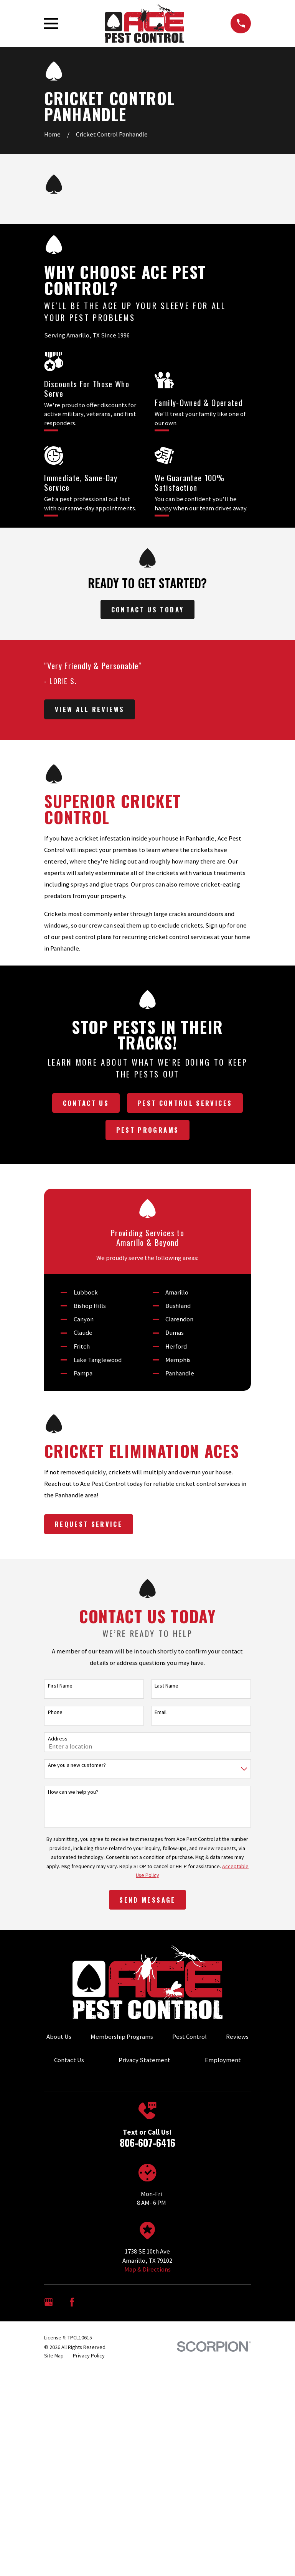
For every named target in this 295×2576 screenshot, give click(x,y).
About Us (58, 2037)
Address (58, 1738)
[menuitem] (54, 2355)
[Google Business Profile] (48, 2302)
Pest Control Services (184, 1103)
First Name (60, 1686)
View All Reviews (89, 709)
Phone (55, 1712)
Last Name (166, 1686)
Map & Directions (147, 2269)
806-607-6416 (147, 2142)
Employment (223, 2060)
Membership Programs (122, 2037)
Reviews (237, 2037)
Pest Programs (147, 1130)
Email (160, 1712)
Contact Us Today (147, 609)
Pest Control (189, 2037)
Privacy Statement (144, 2060)
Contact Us (86, 1103)
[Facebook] (72, 2302)
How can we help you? (73, 1792)
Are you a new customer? (77, 1765)
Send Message (147, 1900)
